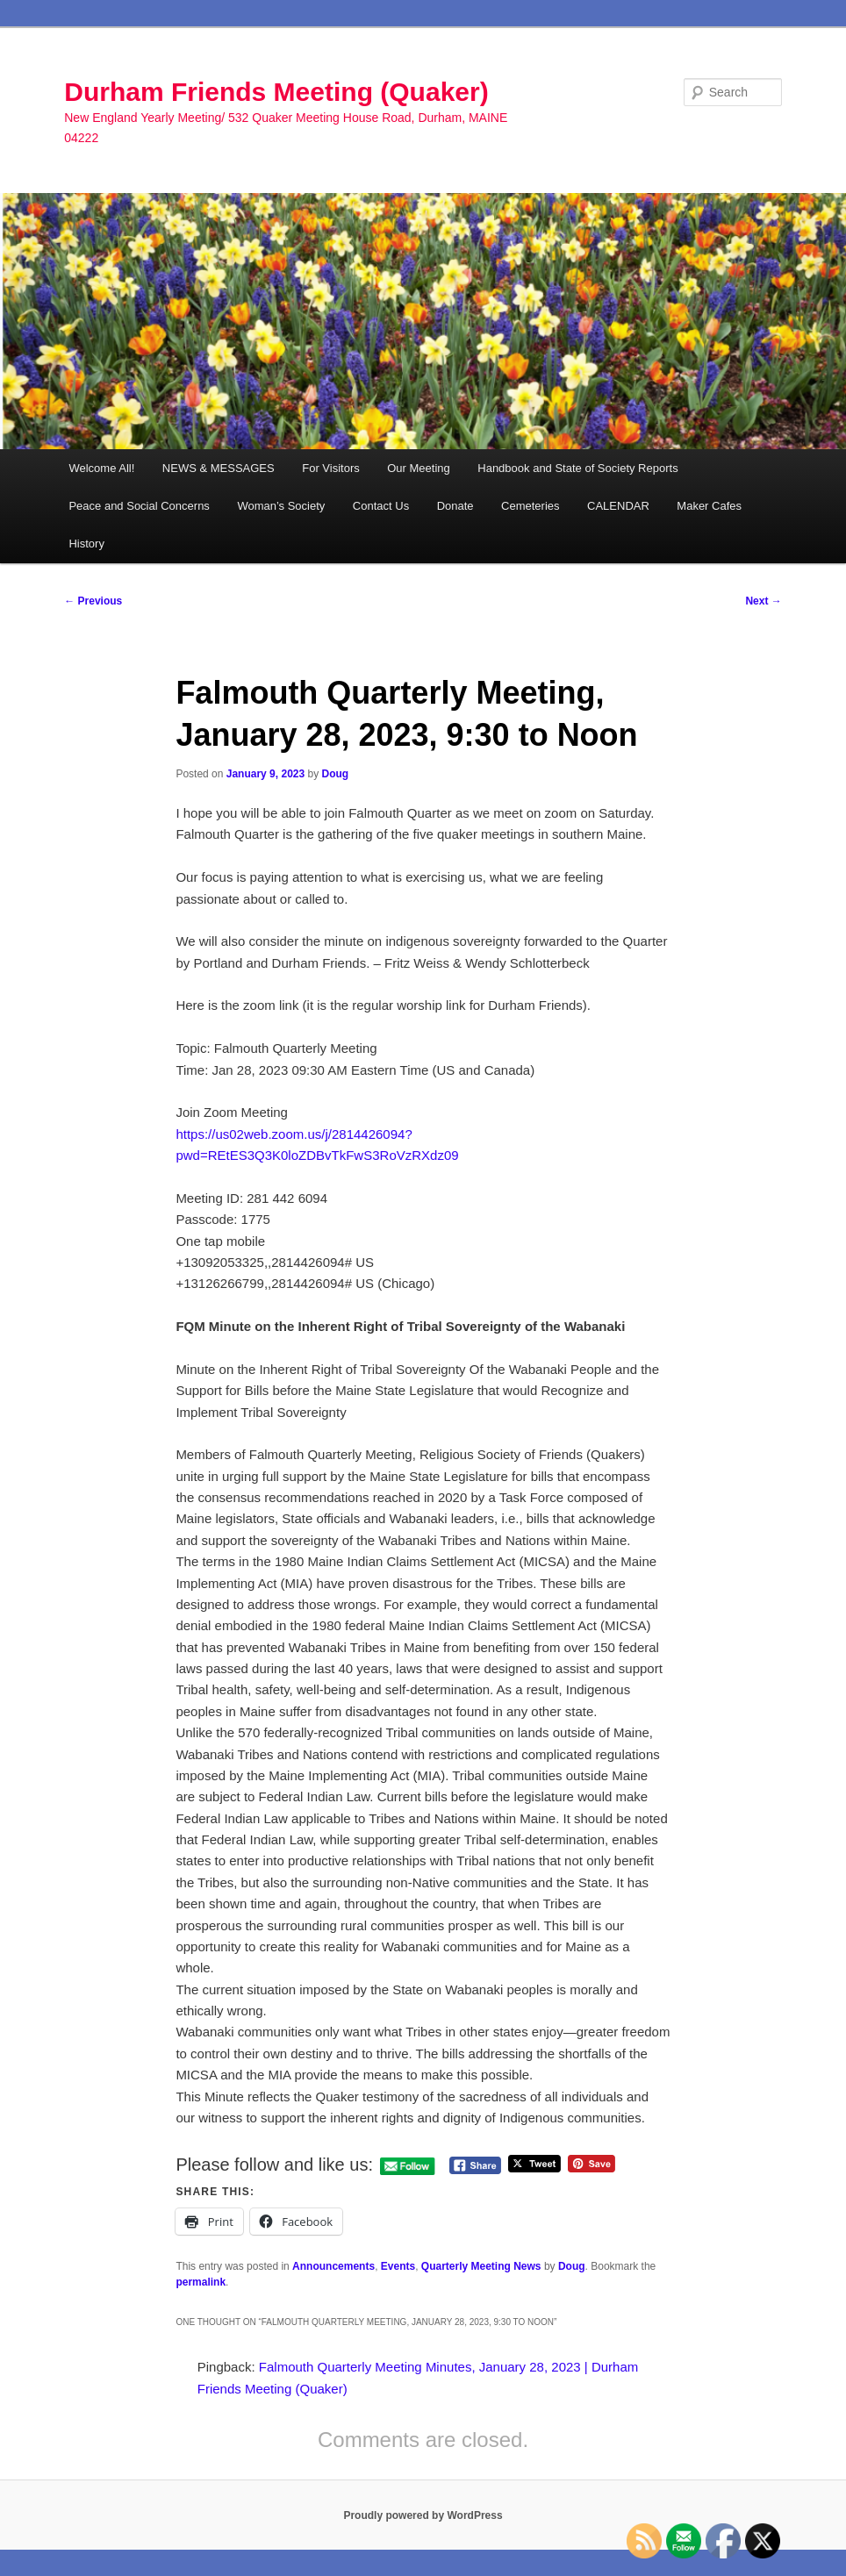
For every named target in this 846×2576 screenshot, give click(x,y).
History (86, 543)
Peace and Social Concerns (138, 505)
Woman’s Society (281, 505)
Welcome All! (101, 468)
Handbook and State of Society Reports (577, 468)
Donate (455, 505)
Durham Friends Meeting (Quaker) (276, 91)
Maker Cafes (709, 505)
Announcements (333, 2266)
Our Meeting (418, 468)
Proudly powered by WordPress (422, 2515)
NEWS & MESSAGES (218, 468)
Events (398, 2266)
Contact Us (381, 505)
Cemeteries (530, 505)
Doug (335, 774)
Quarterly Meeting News (481, 2266)
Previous (93, 601)
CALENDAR (618, 505)
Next (763, 601)
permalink (201, 2282)
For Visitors (331, 468)
